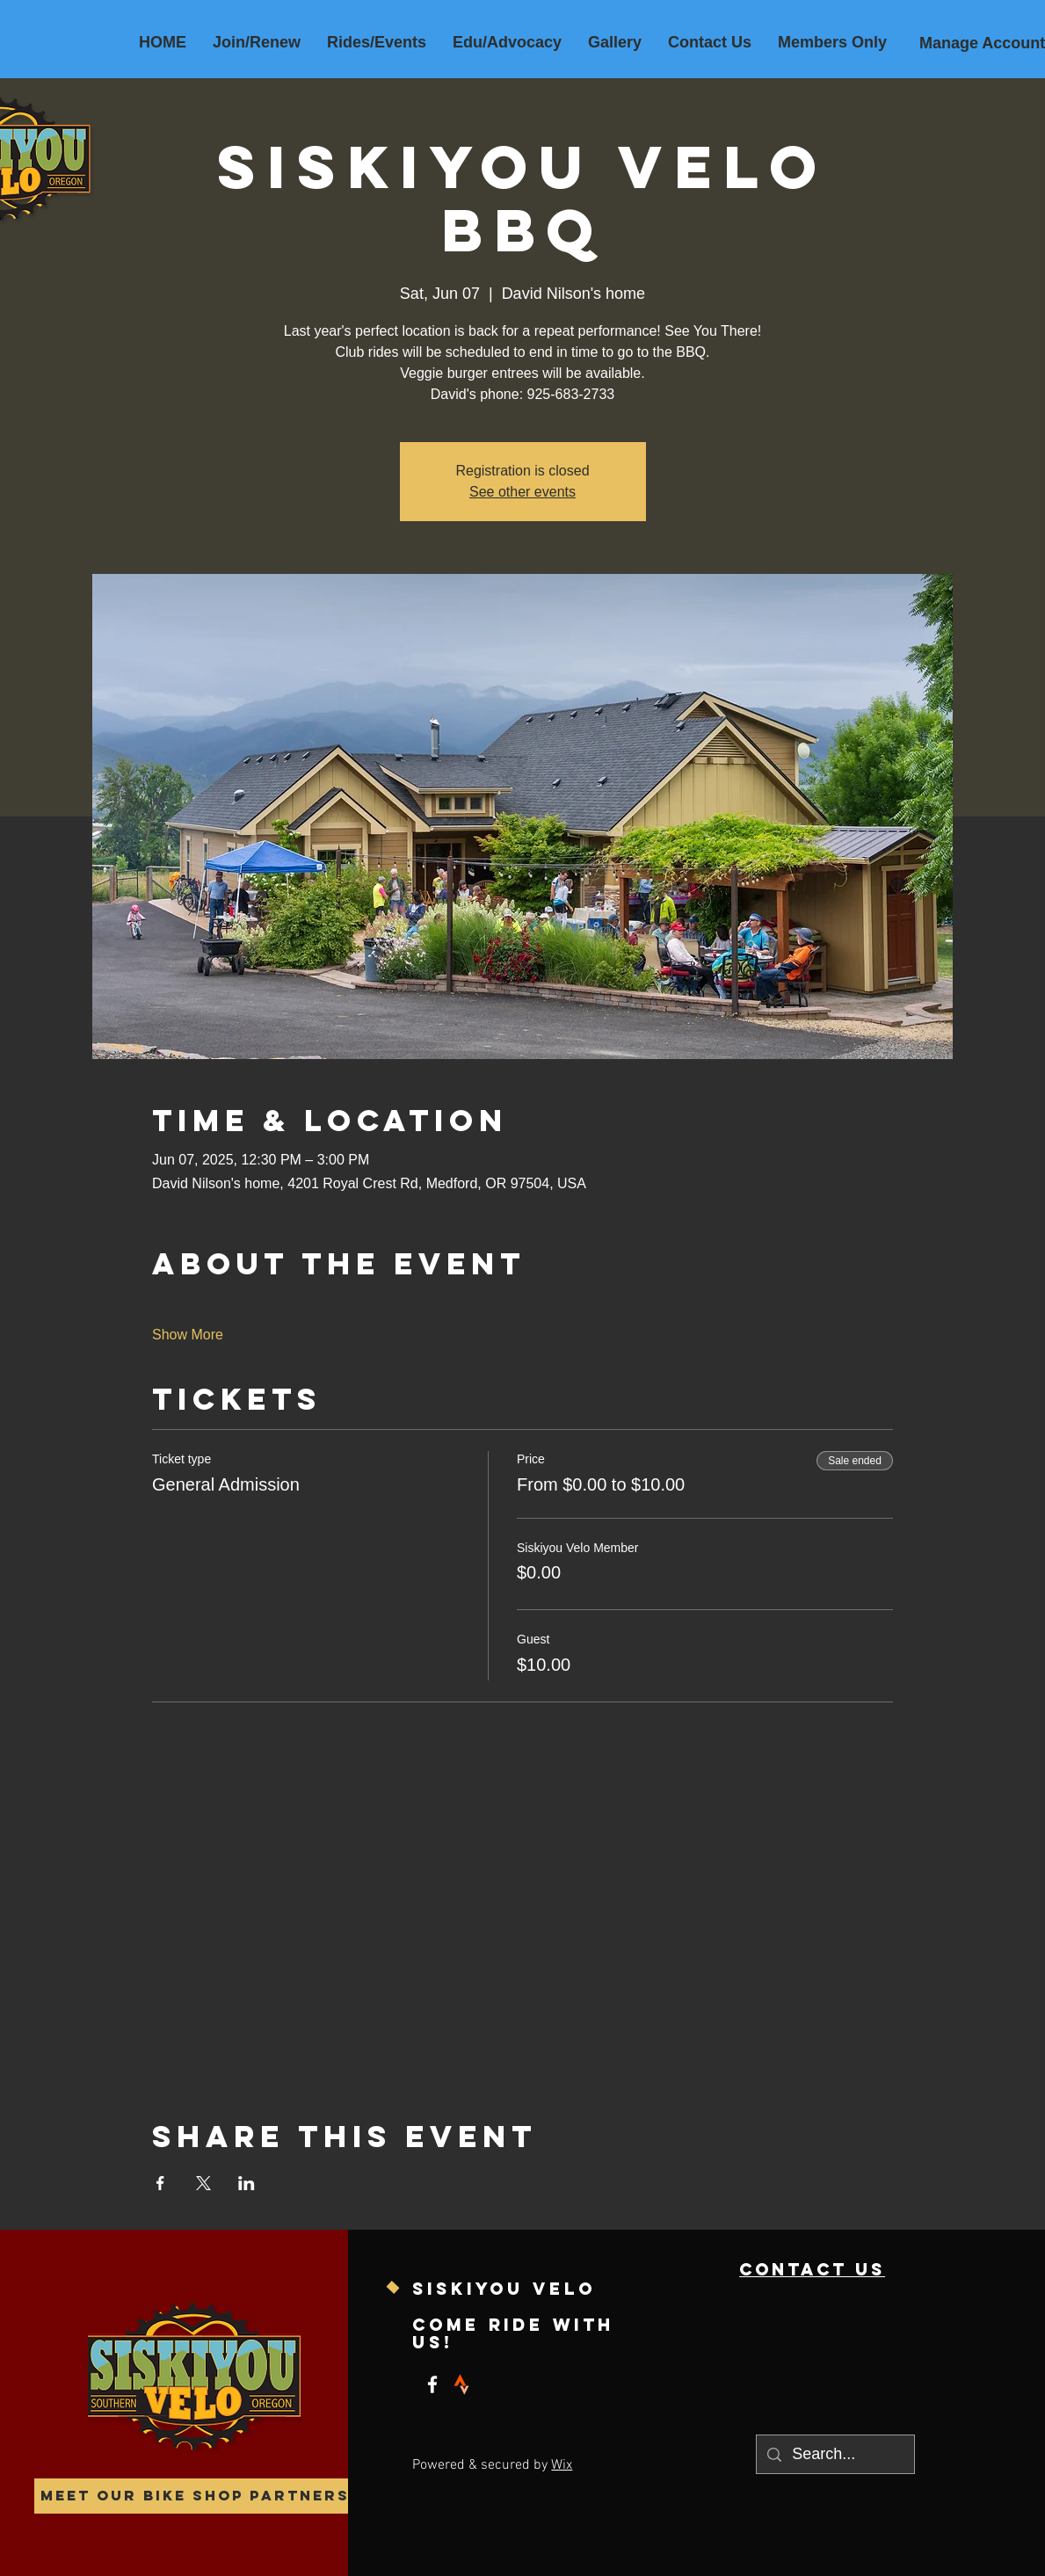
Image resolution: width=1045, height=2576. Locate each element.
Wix (561, 2465)
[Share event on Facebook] (160, 2183)
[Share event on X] (203, 2183)
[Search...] (834, 2454)
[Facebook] (432, 2384)
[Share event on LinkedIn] (246, 2183)
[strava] (461, 2384)
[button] (376, 42)
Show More (187, 1334)
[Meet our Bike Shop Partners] (195, 2496)
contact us (812, 2269)
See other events (522, 491)
